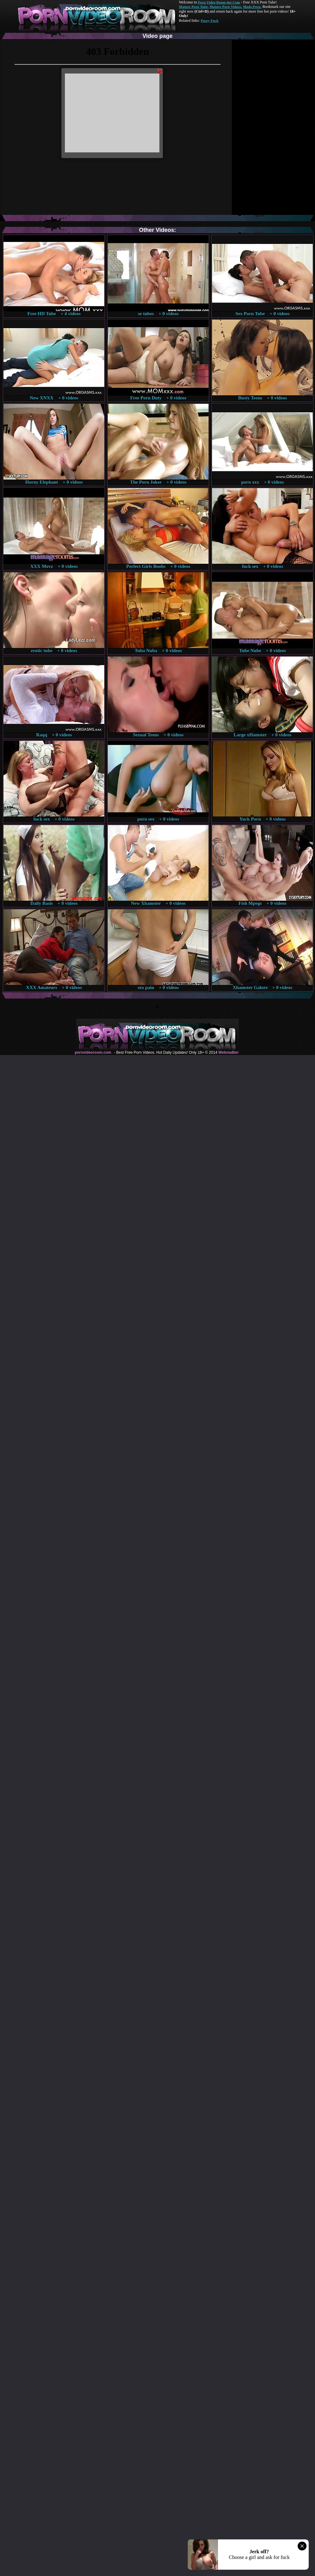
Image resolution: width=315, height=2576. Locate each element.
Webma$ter (228, 1052)
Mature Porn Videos (225, 7)
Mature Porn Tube (193, 7)
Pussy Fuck (209, 20)
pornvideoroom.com (93, 1052)
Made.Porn (252, 7)
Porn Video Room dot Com (219, 2)
